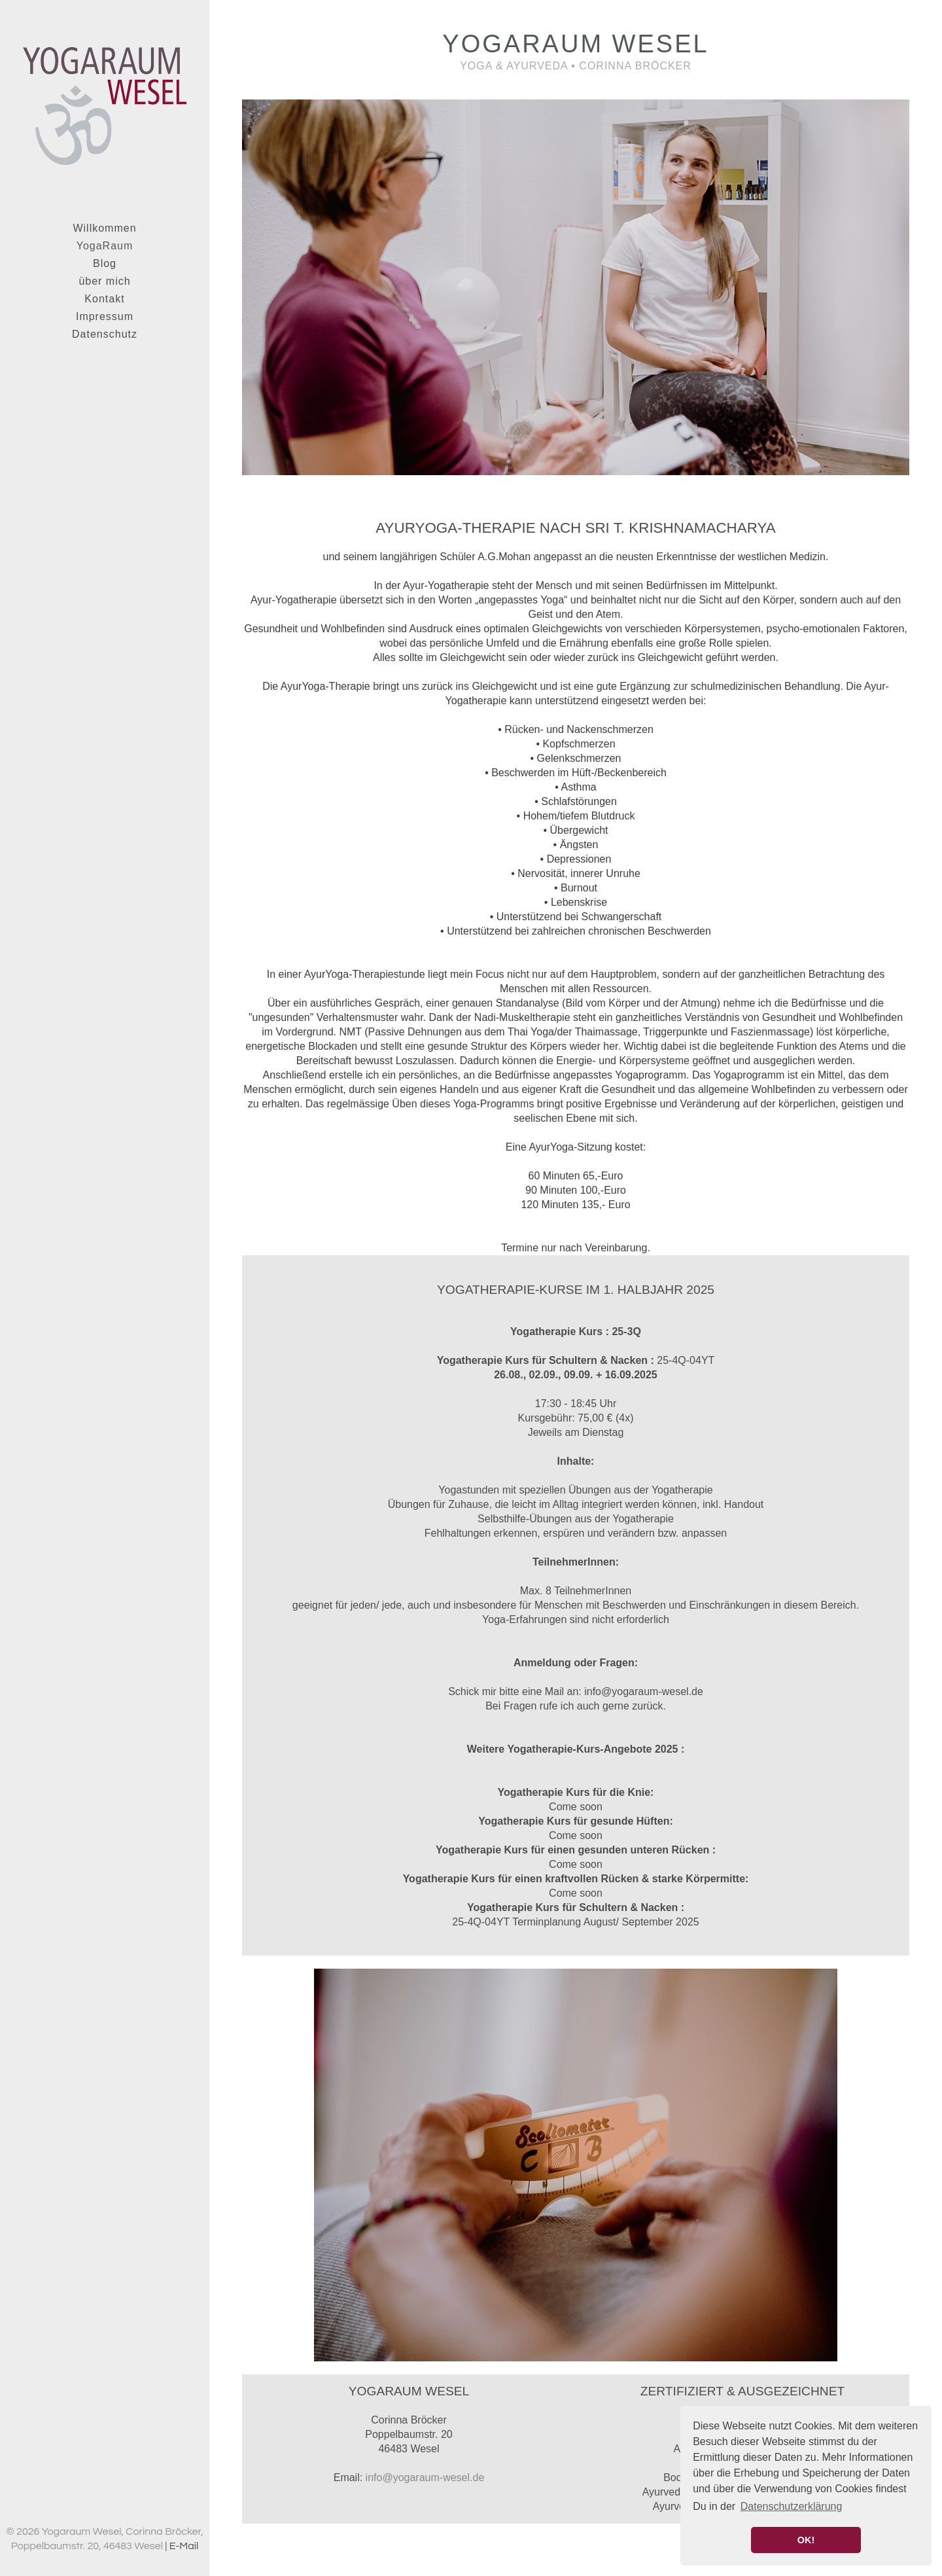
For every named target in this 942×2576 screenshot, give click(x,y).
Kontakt (104, 298)
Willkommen (104, 228)
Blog (104, 263)
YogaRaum (105, 245)
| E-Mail (181, 2546)
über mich (104, 281)
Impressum (104, 316)
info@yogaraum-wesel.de (425, 2477)
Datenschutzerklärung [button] (792, 2506)
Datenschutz (104, 334)
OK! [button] (805, 2540)
